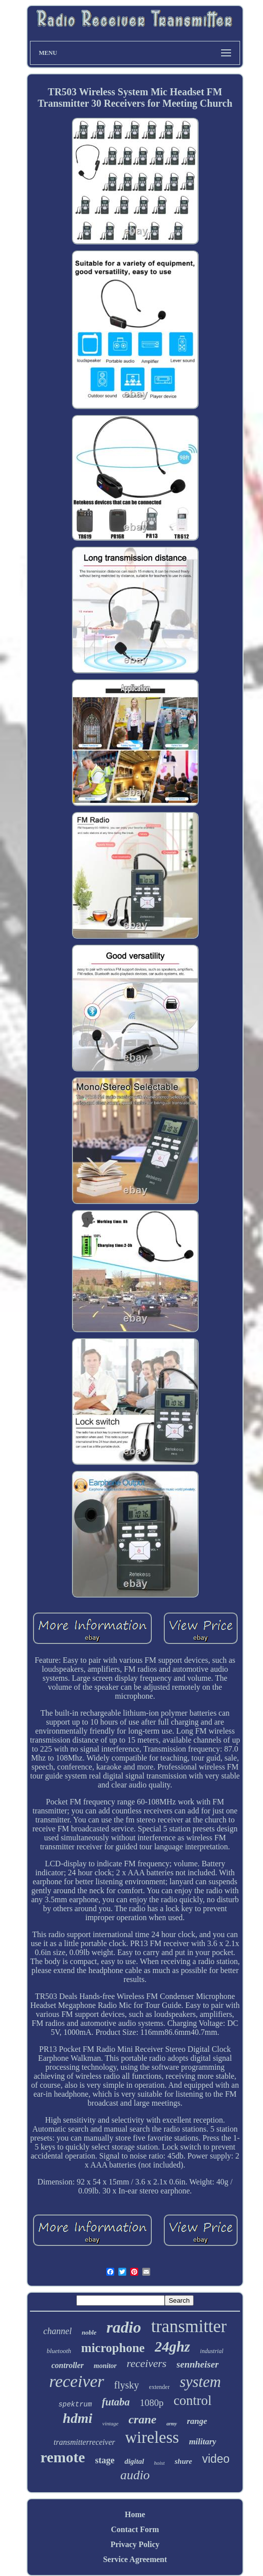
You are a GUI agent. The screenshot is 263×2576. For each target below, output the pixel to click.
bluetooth (58, 2351)
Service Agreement (135, 2559)
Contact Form (135, 2529)
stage (104, 2460)
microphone (113, 2348)
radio (123, 2327)
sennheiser (198, 2364)
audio (135, 2475)
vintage (110, 2423)
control (193, 2400)
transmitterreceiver (84, 2442)
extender (159, 2386)
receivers (147, 2363)
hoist (159, 2463)
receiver (76, 2381)
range (197, 2421)
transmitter (189, 2326)
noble (89, 2332)
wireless (152, 2437)
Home (135, 2514)
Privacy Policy (134, 2544)
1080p (152, 2402)
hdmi (77, 2418)
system (200, 2381)
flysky (126, 2384)
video (216, 2458)
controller (67, 2365)
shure (183, 2461)
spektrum (75, 2404)
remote (62, 2457)
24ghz (172, 2347)
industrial (212, 2351)
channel (57, 2331)
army (171, 2423)
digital (134, 2461)
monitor (105, 2366)
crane (142, 2419)
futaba (116, 2402)
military (203, 2441)
